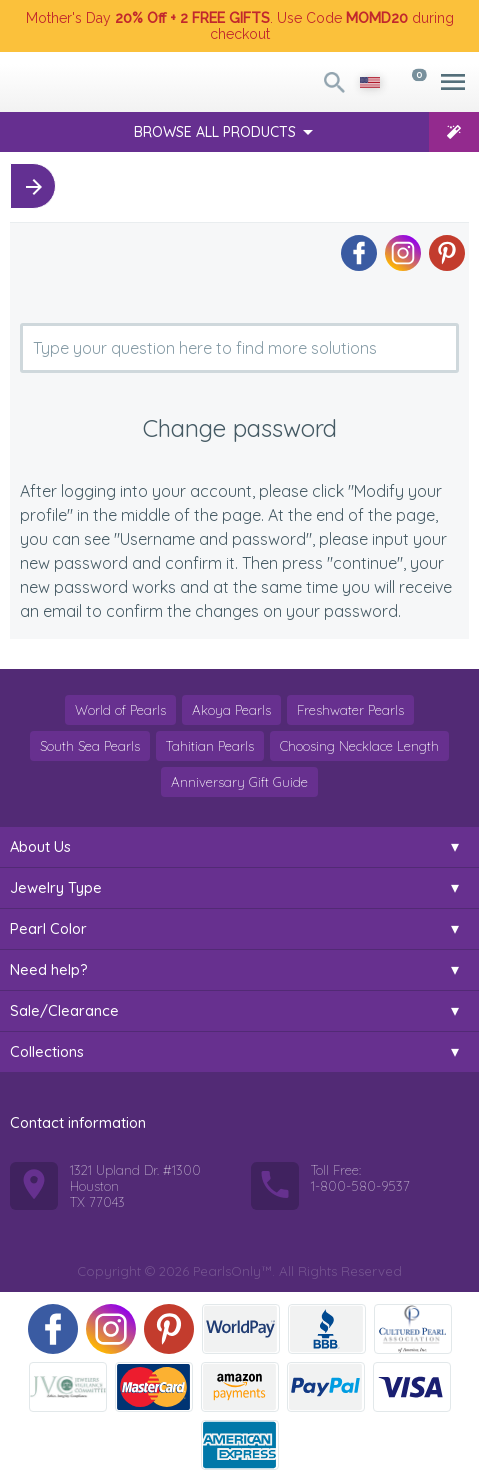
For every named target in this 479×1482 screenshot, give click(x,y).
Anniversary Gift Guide (239, 782)
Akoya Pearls (231, 710)
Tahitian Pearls (210, 746)
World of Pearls (120, 710)
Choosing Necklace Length (359, 746)
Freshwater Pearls (350, 710)
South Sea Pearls (90, 746)
